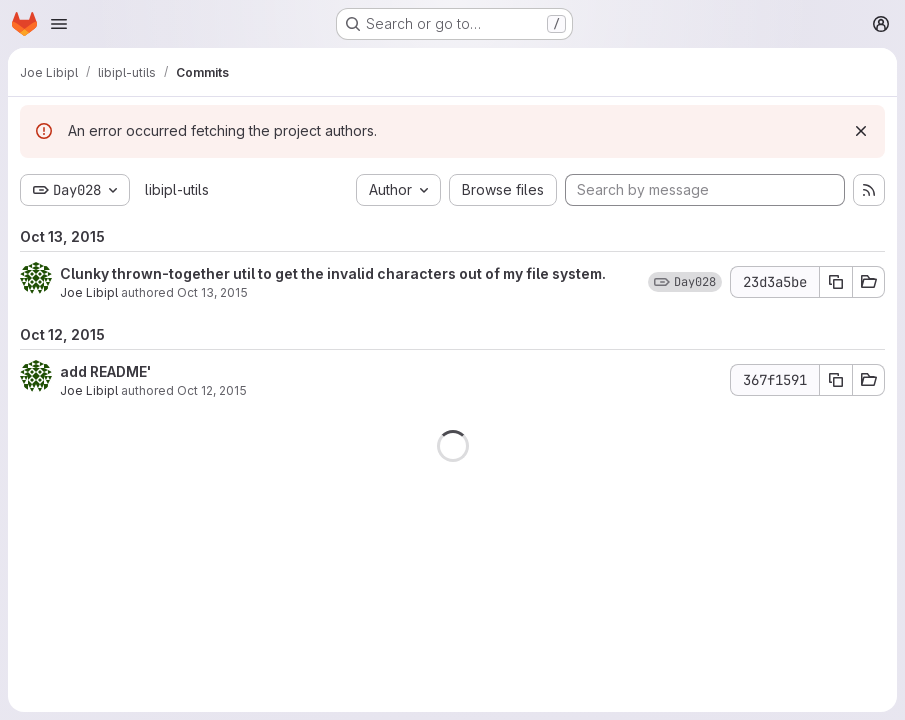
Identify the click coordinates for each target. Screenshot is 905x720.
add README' (105, 371)
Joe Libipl (89, 292)
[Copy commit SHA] (836, 282)
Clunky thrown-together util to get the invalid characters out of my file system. (333, 273)
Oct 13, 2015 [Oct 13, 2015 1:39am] (212, 292)
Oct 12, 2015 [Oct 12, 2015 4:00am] (212, 390)
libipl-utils (177, 189)
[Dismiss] (861, 131)
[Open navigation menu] (59, 24)
